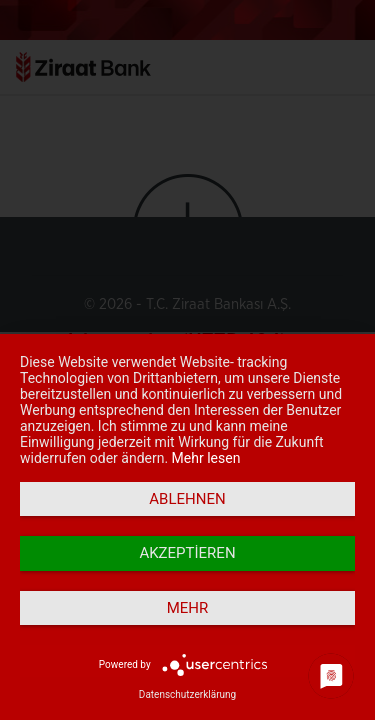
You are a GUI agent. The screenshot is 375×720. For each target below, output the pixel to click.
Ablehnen (187, 499)
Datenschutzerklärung (187, 694)
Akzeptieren (187, 553)
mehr (188, 608)
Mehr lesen (206, 458)
